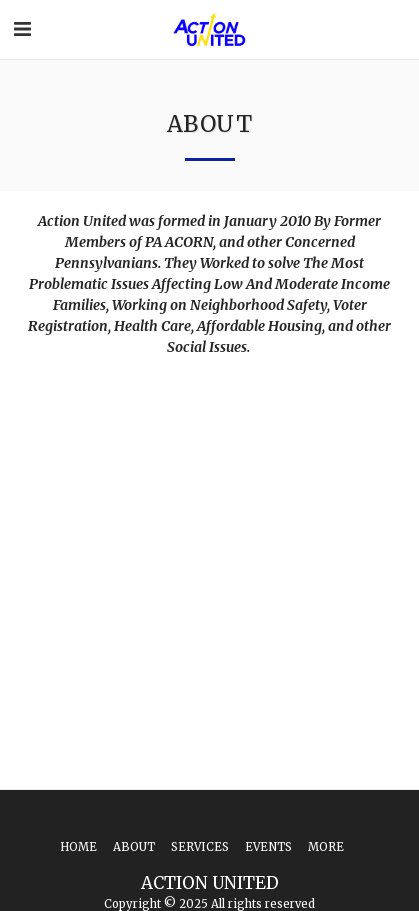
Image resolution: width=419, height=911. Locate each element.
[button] (22, 28)
